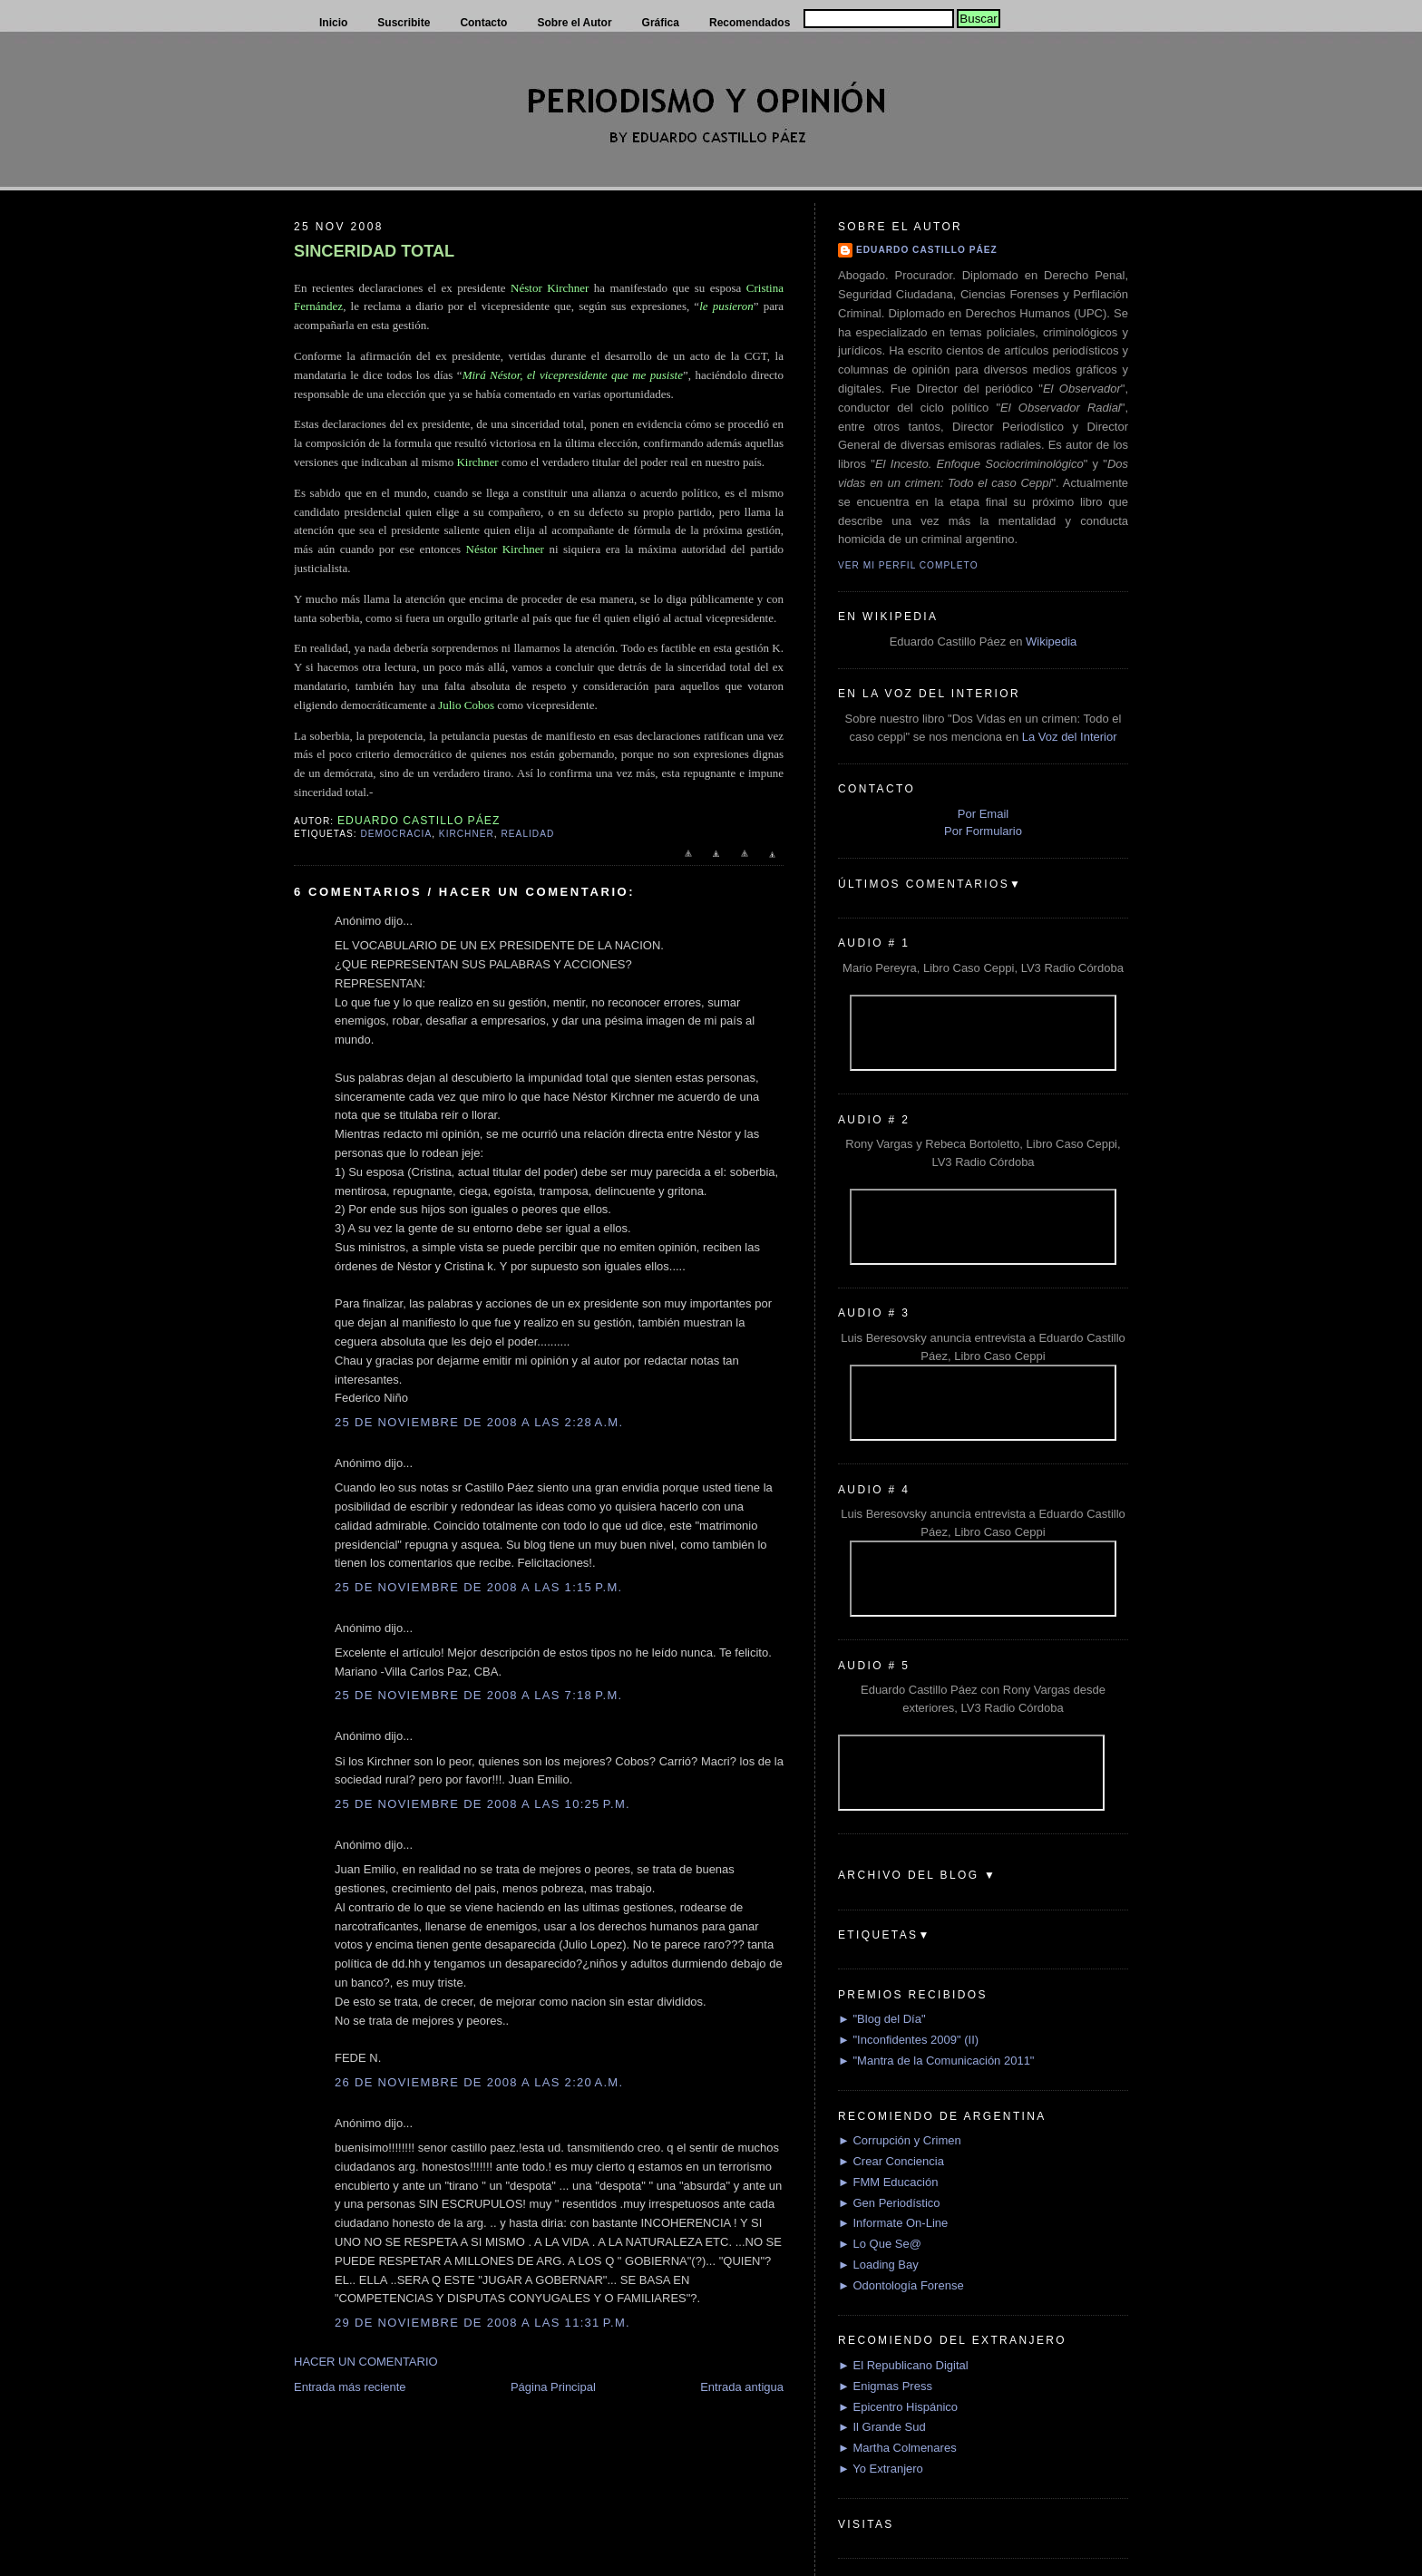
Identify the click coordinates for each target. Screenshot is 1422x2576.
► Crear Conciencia (891, 2161)
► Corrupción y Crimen (899, 2140)
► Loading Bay (878, 2264)
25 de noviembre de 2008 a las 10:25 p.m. (482, 1804)
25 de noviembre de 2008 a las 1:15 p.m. (478, 1587)
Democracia (396, 834)
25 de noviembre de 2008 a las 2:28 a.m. (479, 1422)
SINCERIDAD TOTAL (374, 251)
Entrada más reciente (350, 2387)
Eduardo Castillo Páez (927, 250)
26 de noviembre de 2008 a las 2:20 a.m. (479, 2082)
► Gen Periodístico (889, 2203)
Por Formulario (983, 831)
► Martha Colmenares (897, 2447)
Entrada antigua (742, 2387)
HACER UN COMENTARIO (366, 2361)
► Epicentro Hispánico (898, 2407)
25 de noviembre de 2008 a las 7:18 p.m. (478, 1695)
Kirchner (466, 834)
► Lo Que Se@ (879, 2243)
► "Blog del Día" (882, 2019)
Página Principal (553, 2387)
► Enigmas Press (885, 2386)
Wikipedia (1051, 641)
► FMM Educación (888, 2182)
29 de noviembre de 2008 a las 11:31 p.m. (482, 2322)
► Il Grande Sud (882, 2427)
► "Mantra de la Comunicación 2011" (936, 2060)
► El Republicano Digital (903, 2365)
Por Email (983, 814)
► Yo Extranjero (880, 2468)
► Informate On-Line (893, 2223)
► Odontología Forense (901, 2285)
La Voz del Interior (1069, 737)
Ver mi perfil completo (908, 565)
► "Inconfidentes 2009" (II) (908, 2039)
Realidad (528, 834)
